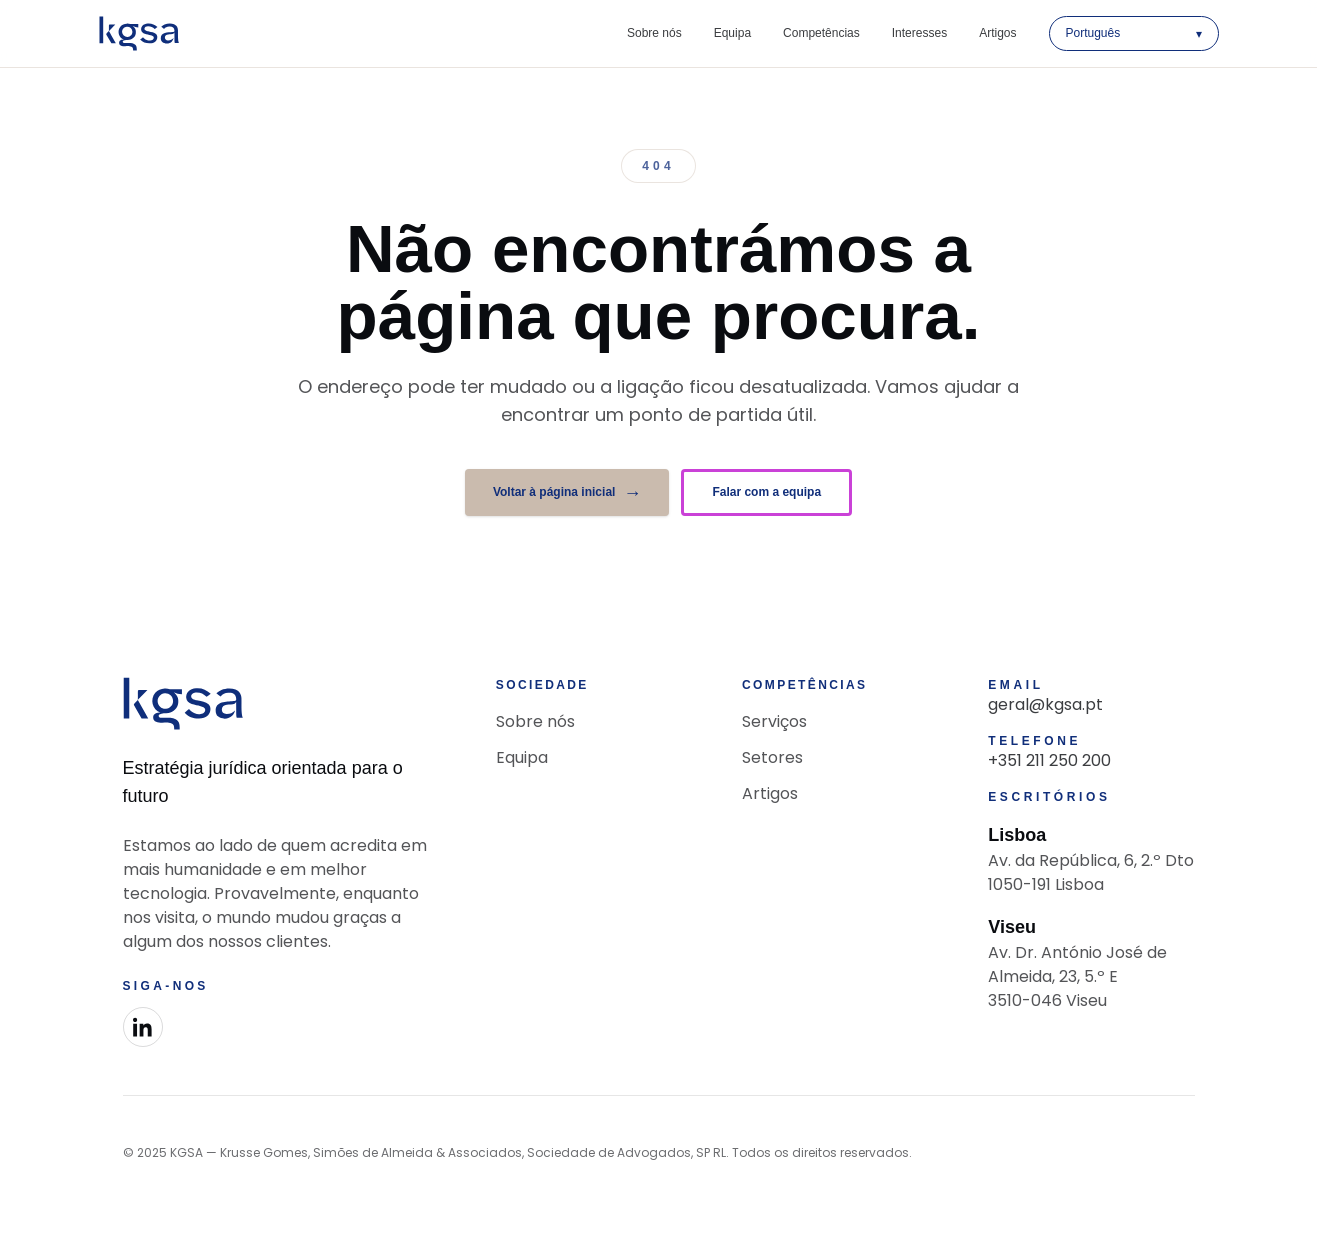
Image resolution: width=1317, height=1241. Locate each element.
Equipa (732, 33)
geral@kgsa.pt (1045, 704)
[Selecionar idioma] (1134, 33)
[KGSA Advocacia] (139, 33)
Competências (821, 33)
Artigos (997, 33)
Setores (772, 757)
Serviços (774, 721)
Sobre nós (654, 33)
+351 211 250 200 (1049, 760)
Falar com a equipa (766, 492)
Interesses (919, 33)
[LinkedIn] (143, 1027)
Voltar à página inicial (567, 493)
